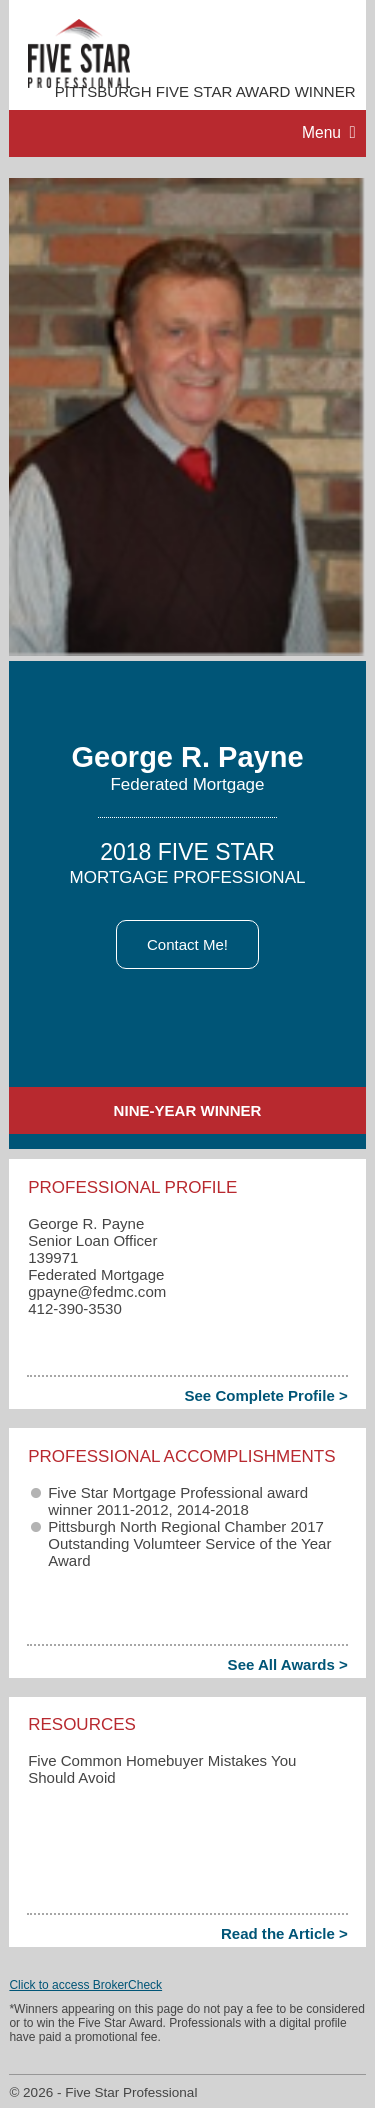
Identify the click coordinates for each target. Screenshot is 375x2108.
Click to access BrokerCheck (85, 1985)
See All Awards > (288, 1664)
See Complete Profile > (265, 1395)
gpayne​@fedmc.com (97, 1291)
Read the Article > (284, 1933)
